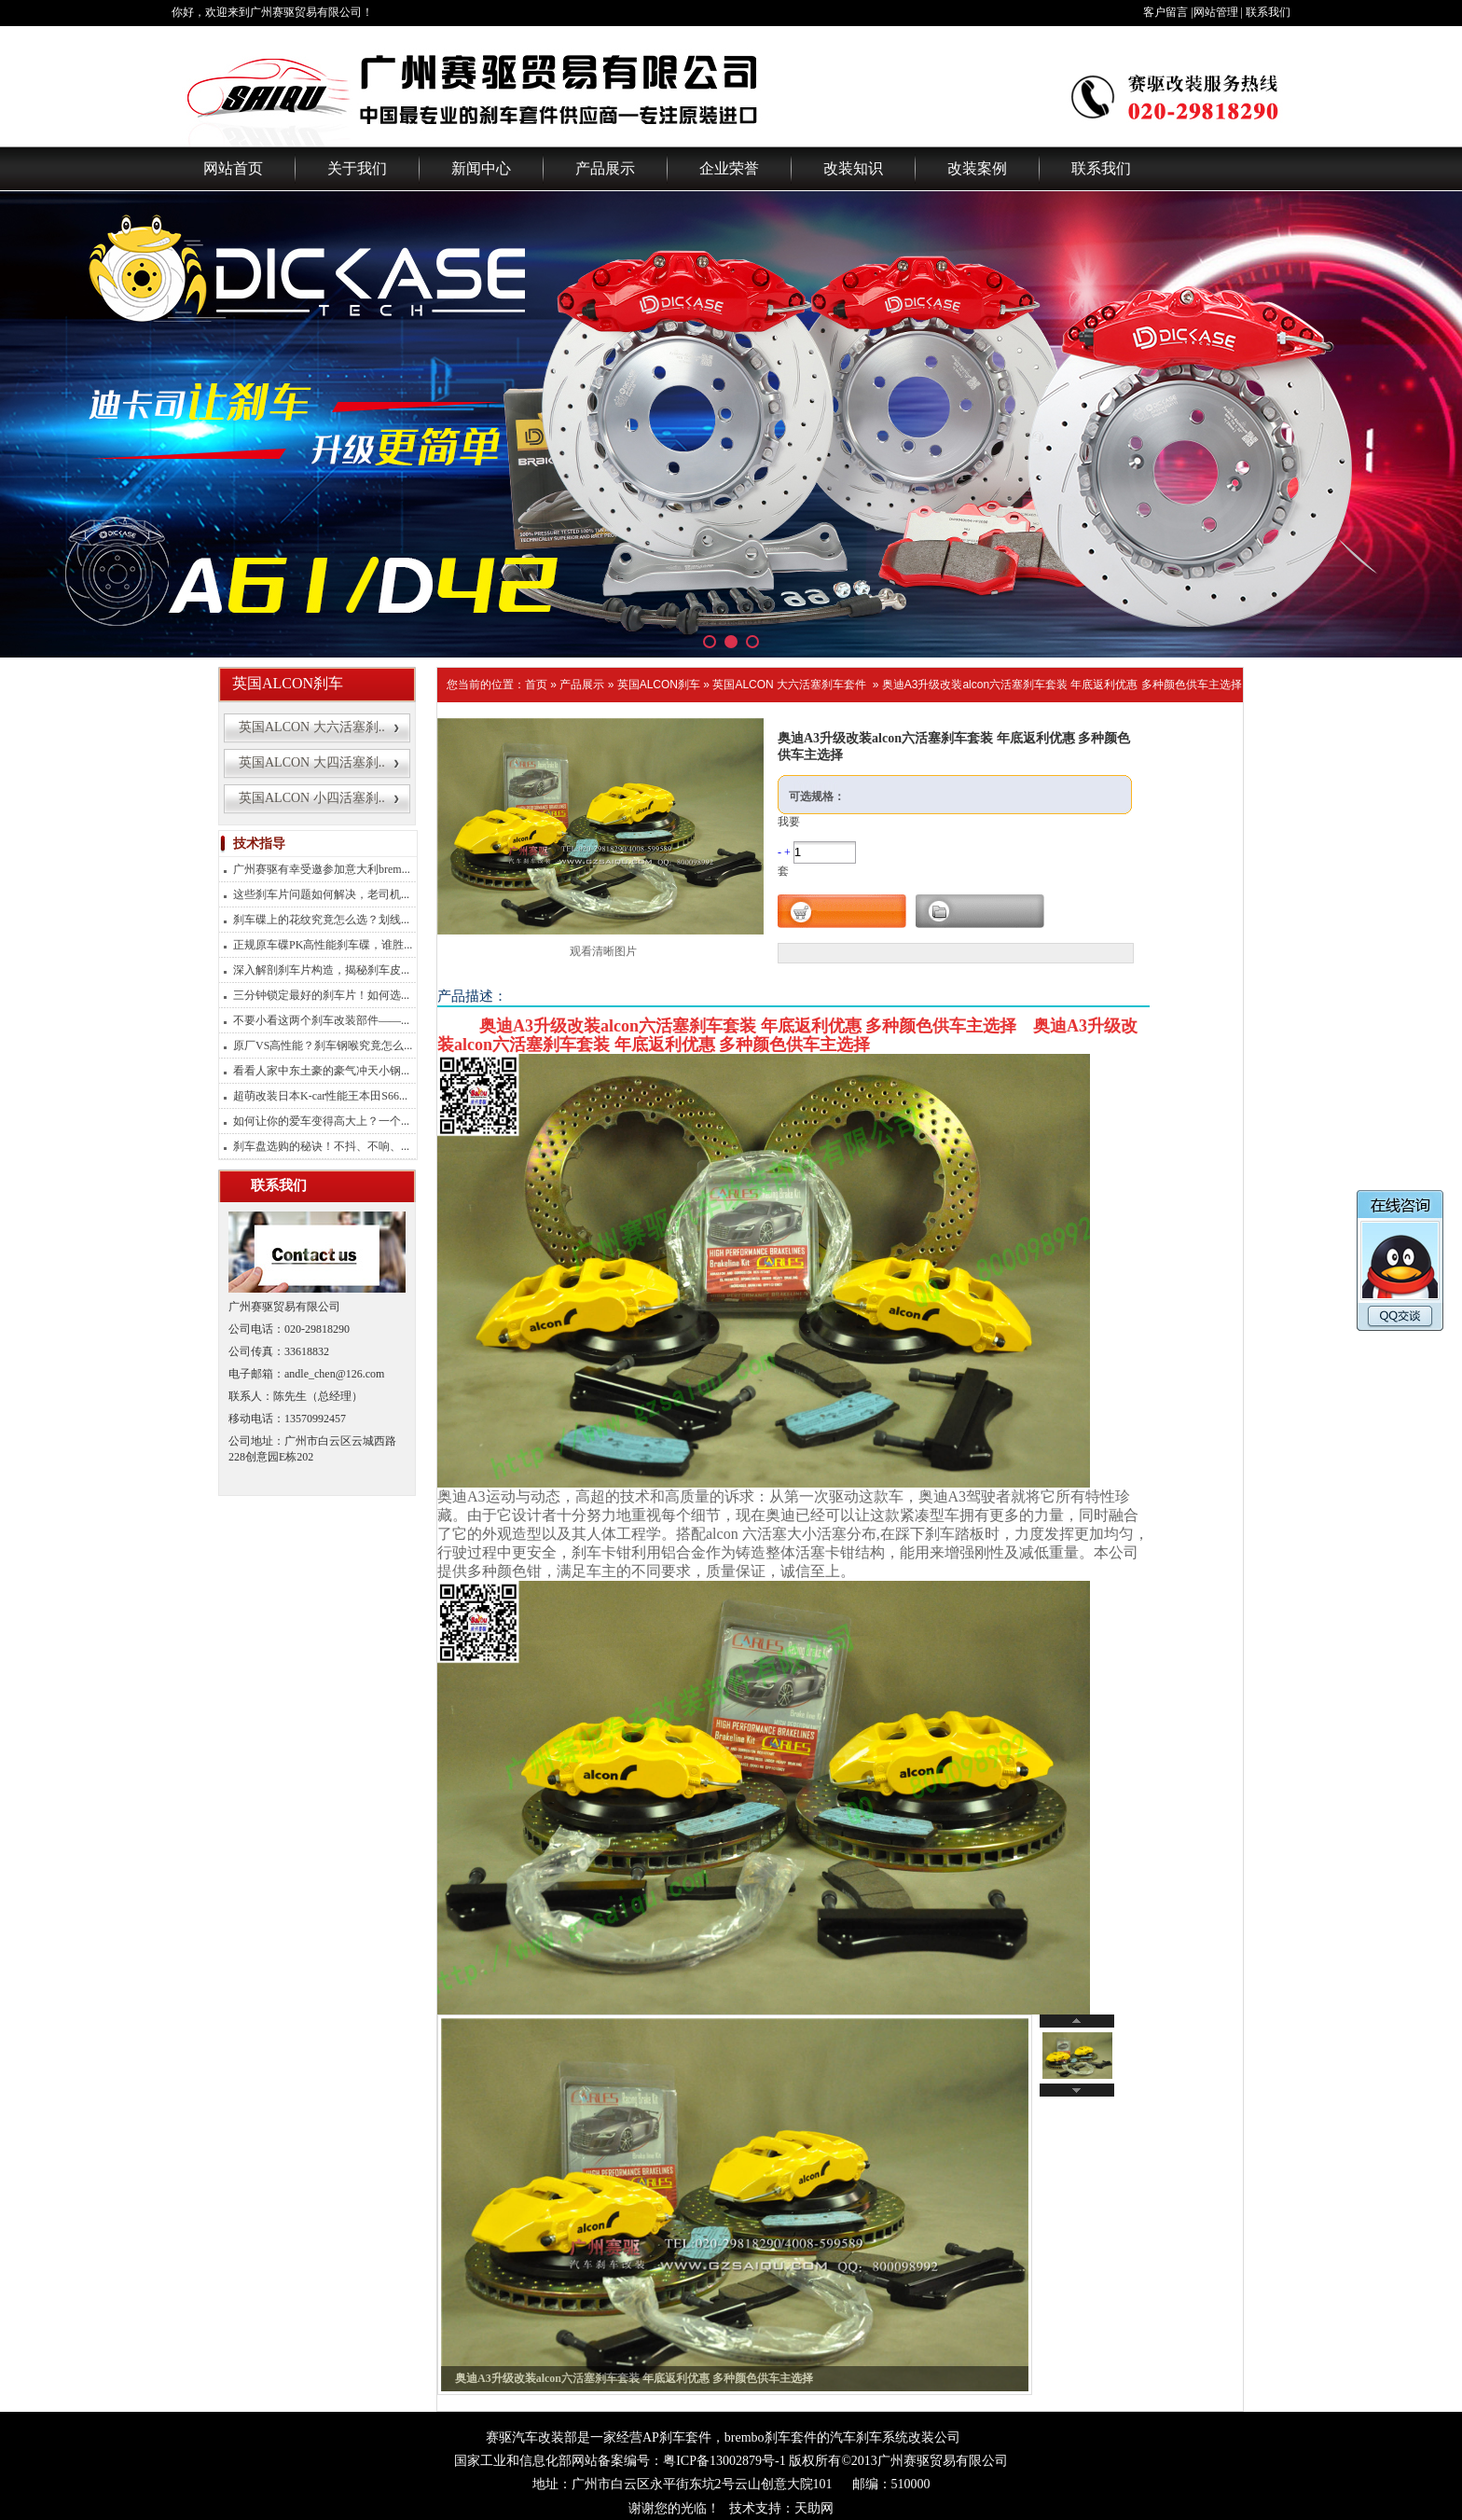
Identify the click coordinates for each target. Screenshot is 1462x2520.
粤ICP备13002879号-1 (724, 2461)
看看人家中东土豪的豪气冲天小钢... (321, 1070)
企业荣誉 (729, 168)
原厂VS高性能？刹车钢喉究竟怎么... (322, 1045)
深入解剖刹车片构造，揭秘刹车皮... (321, 969)
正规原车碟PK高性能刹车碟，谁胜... (322, 944)
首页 (536, 684)
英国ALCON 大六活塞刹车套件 (789, 684)
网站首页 (233, 168)
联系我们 (1268, 12)
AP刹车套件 (676, 2437)
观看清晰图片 (603, 951)
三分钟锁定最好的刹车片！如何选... (321, 995)
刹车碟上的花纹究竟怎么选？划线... (321, 919)
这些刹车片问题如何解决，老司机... (321, 894)
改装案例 (977, 168)
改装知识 (853, 168)
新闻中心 (481, 168)
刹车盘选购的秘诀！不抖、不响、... (321, 1146)
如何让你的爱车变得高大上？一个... (321, 1121)
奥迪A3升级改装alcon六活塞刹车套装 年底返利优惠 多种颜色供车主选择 (1062, 684)
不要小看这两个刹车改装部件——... (321, 1020)
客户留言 (1165, 12)
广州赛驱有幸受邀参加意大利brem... (321, 869)
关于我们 (357, 168)
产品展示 (605, 168)
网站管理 (1215, 12)
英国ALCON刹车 (658, 684)
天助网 (814, 2508)
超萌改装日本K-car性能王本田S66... (320, 1095)
